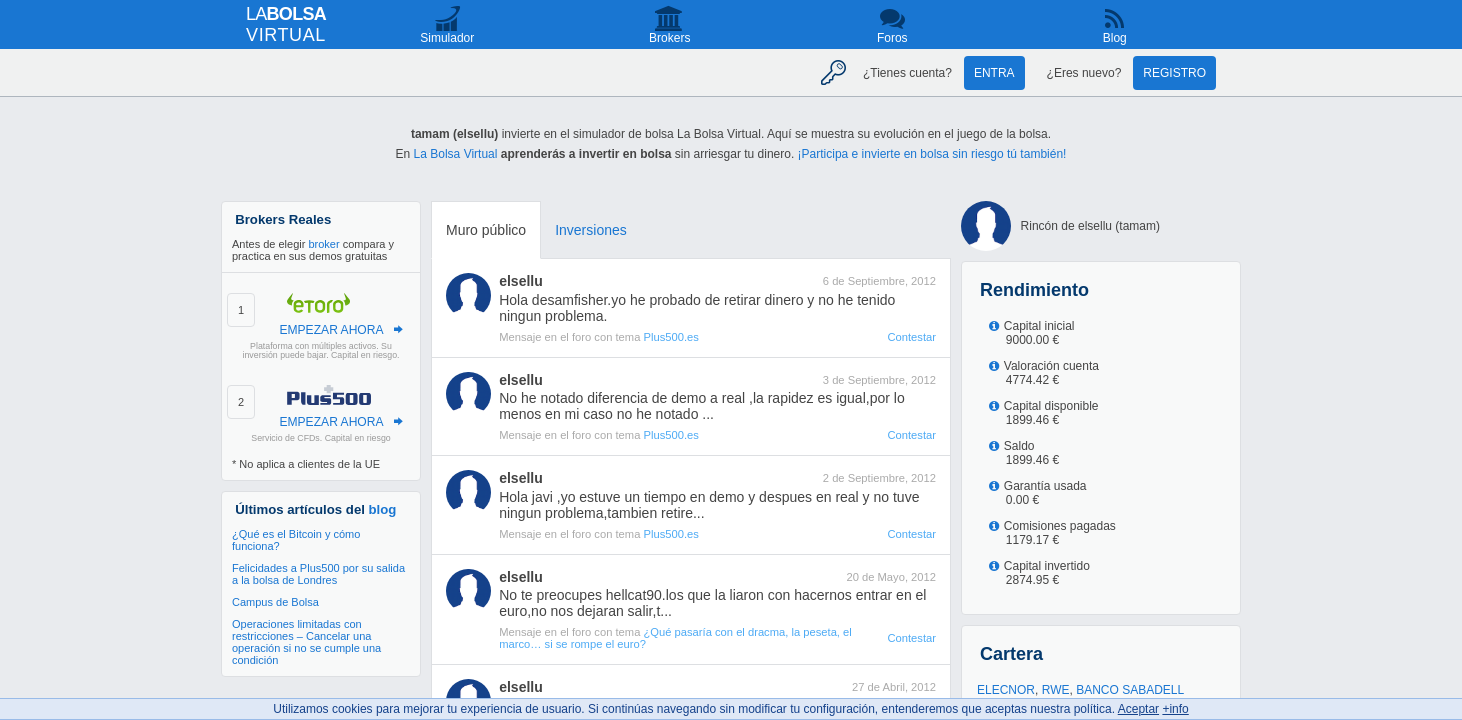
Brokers (669, 38)
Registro (1174, 73)
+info (1175, 709)
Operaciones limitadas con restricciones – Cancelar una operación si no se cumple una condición (306, 642)
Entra (994, 73)
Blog (1115, 38)
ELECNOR (1006, 690)
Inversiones (591, 230)
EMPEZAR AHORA (331, 330)
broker (323, 244)
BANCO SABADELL (1130, 690)
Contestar (911, 337)
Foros (892, 38)
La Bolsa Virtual (456, 154)
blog (383, 509)
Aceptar (1138, 709)
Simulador (447, 38)
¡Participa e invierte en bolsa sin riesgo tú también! (932, 154)
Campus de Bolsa (275, 602)
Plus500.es (670, 337)
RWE (1056, 690)
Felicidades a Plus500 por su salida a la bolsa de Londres (318, 574)
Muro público (486, 230)
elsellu (521, 281)
